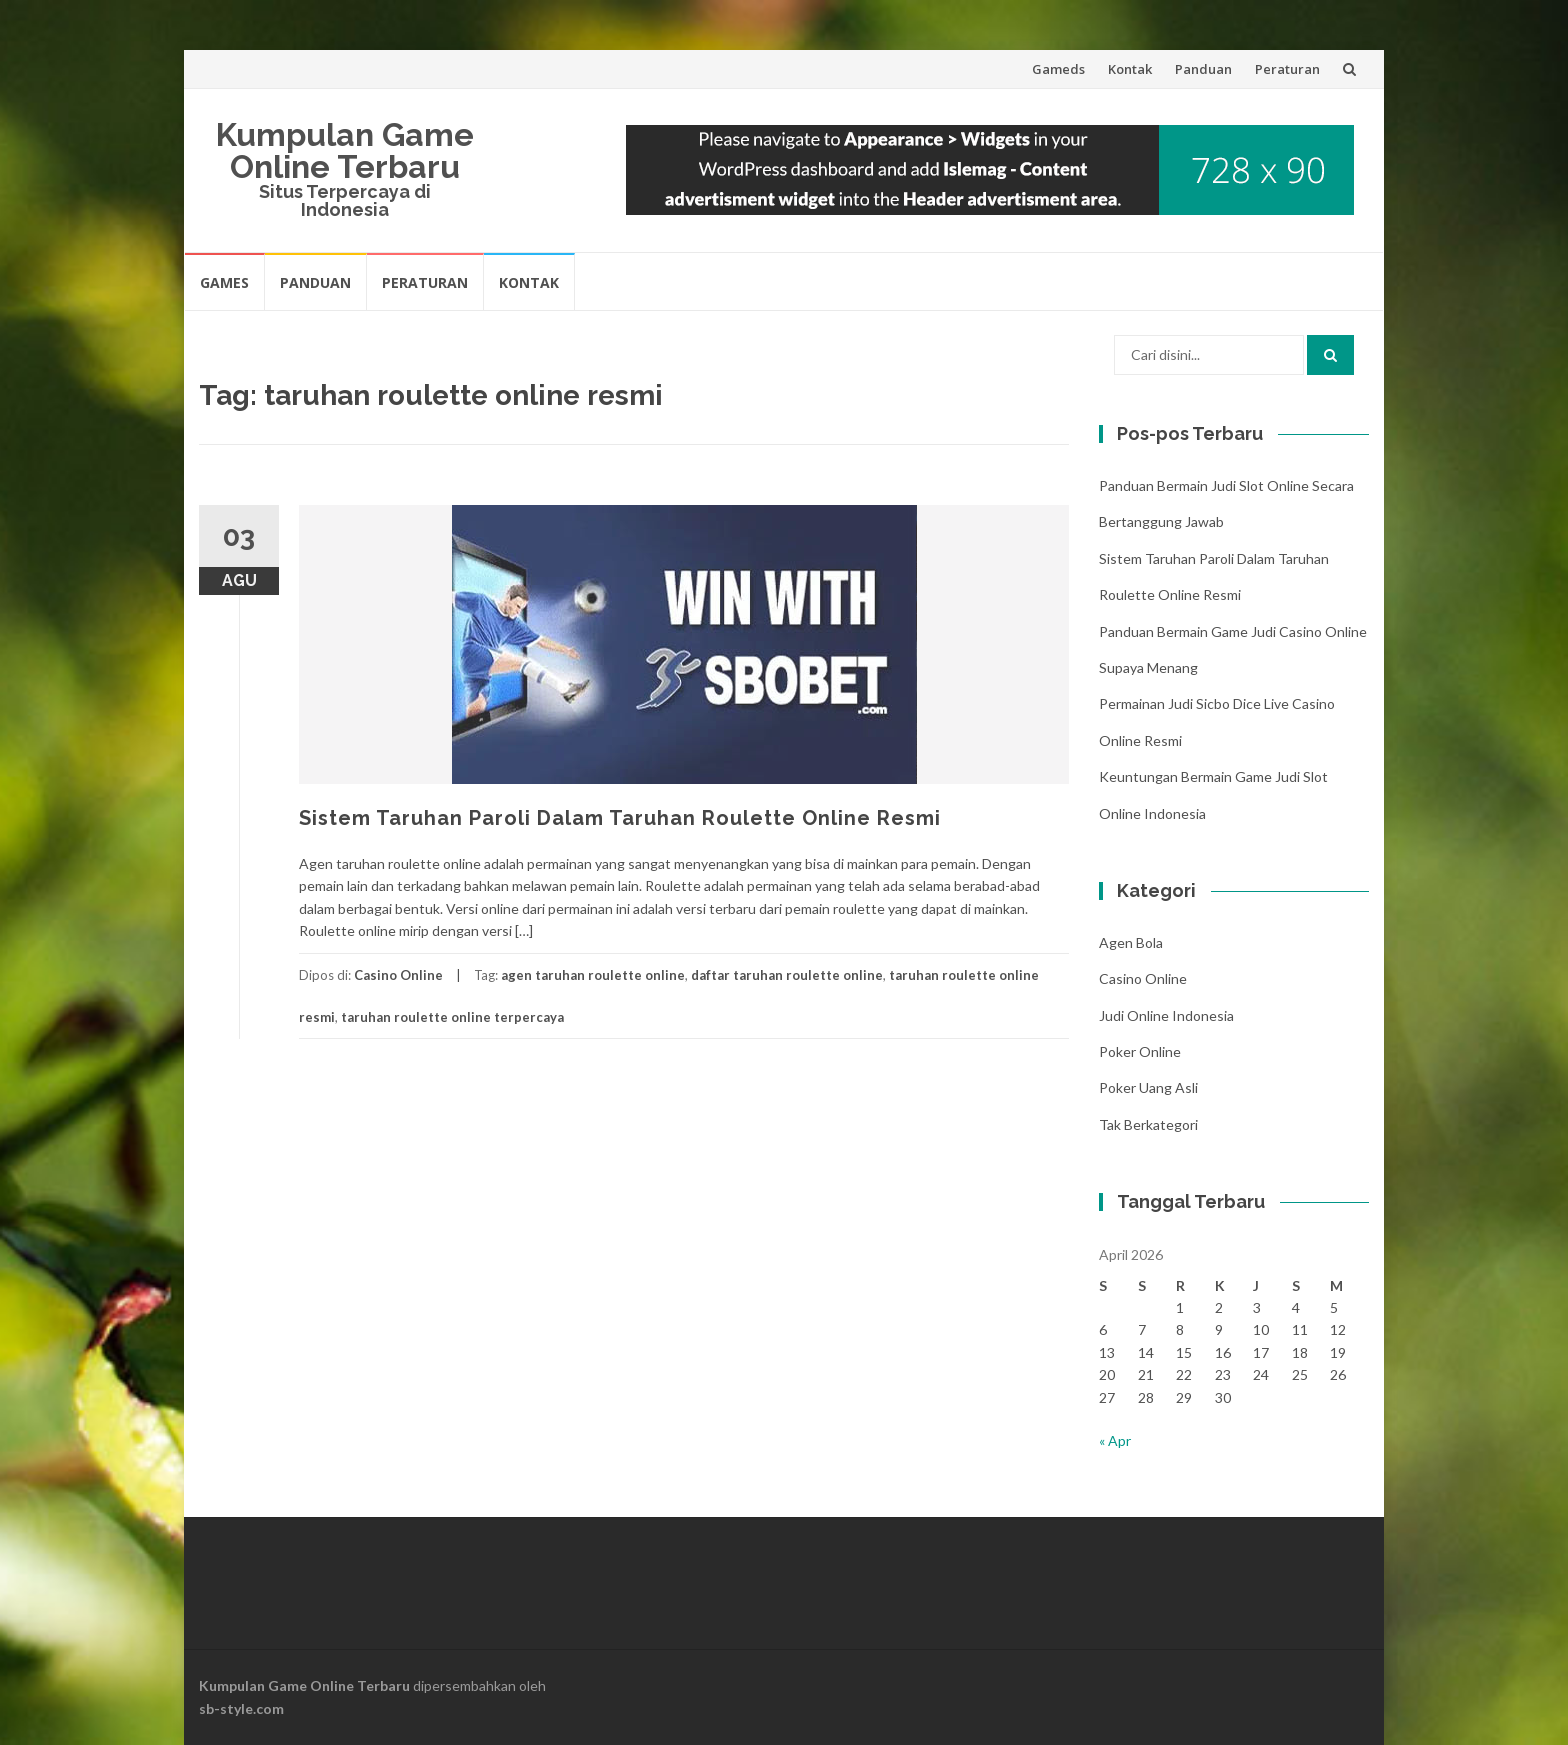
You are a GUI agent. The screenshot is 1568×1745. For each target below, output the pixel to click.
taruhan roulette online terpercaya (452, 1017)
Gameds (1058, 69)
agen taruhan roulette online (593, 975)
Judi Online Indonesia (1166, 1015)
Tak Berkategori (1148, 1124)
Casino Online (398, 975)
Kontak (1130, 69)
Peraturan (1287, 69)
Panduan (1203, 69)
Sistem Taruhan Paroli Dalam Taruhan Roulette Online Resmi (620, 818)
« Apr (1115, 1440)
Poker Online (1140, 1051)
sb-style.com (241, 1708)
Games (224, 282)
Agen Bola (1131, 942)
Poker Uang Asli (1148, 1087)
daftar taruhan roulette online (787, 975)
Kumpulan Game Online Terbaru (345, 150)
